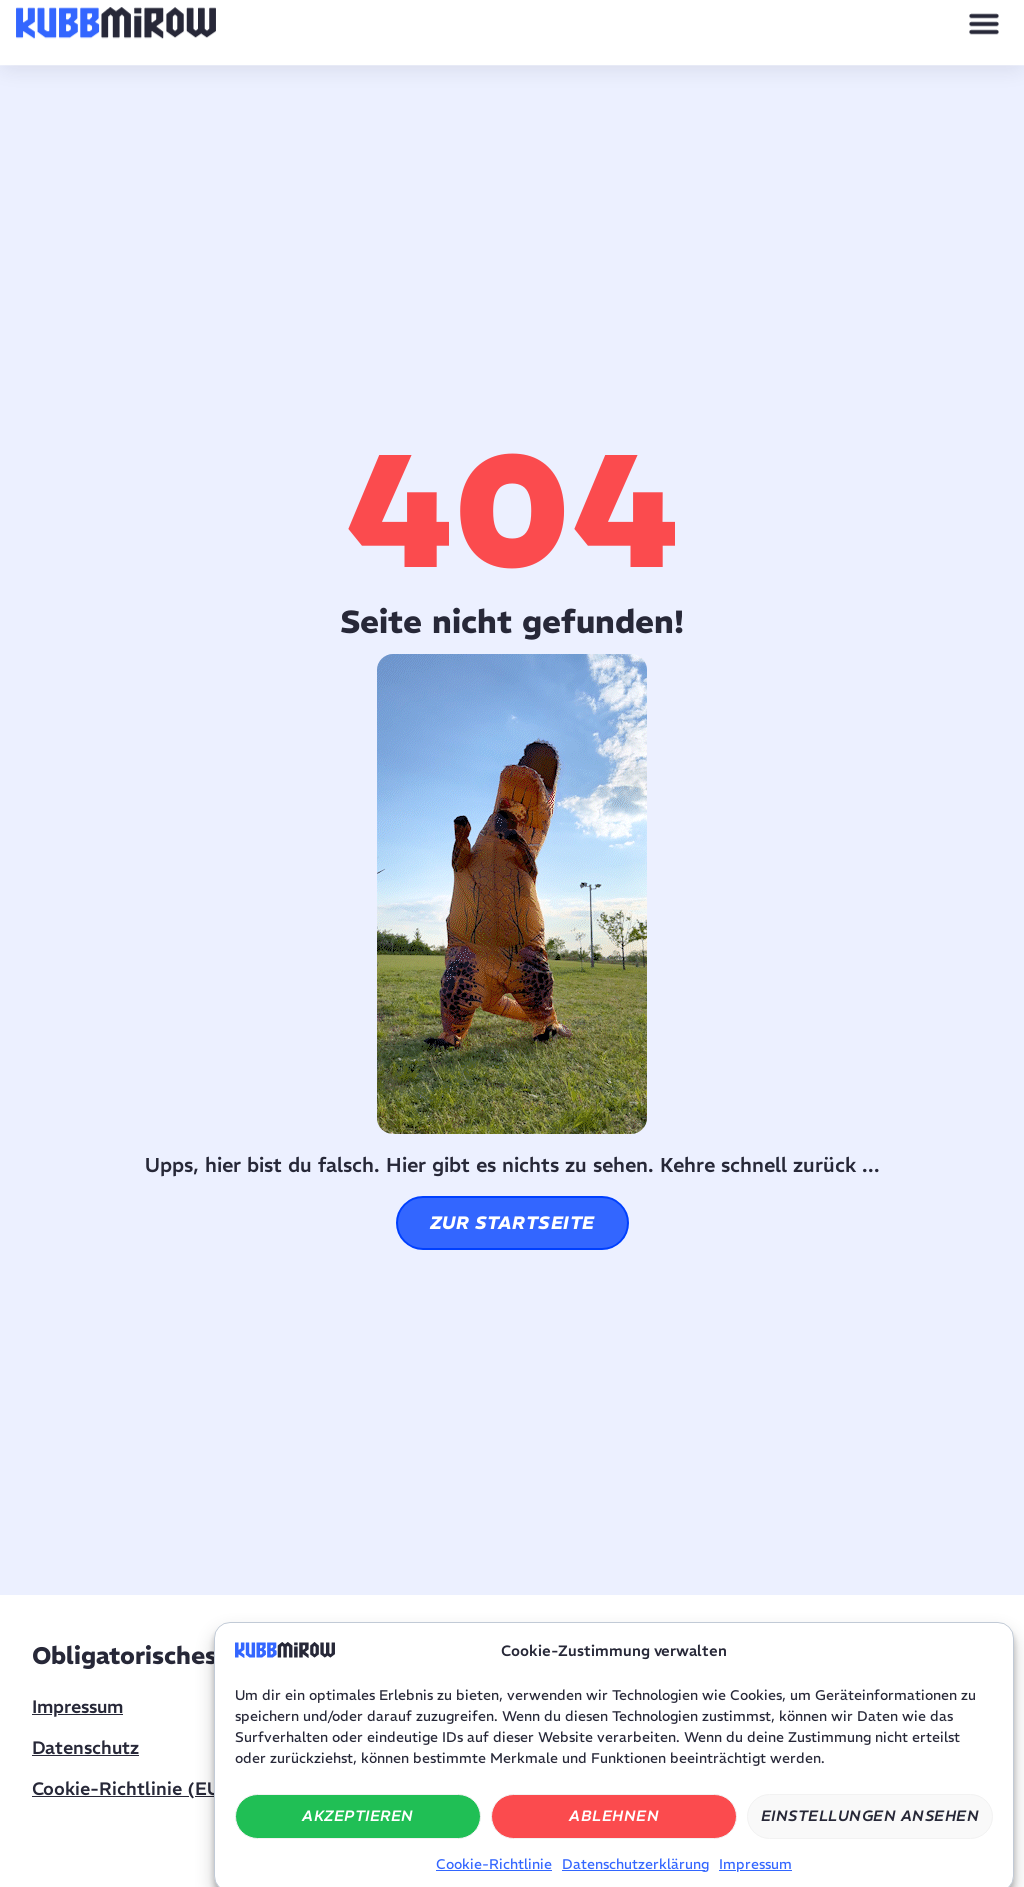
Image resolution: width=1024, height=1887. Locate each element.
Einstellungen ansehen (870, 1834)
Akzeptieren (358, 1834)
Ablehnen (614, 1834)
